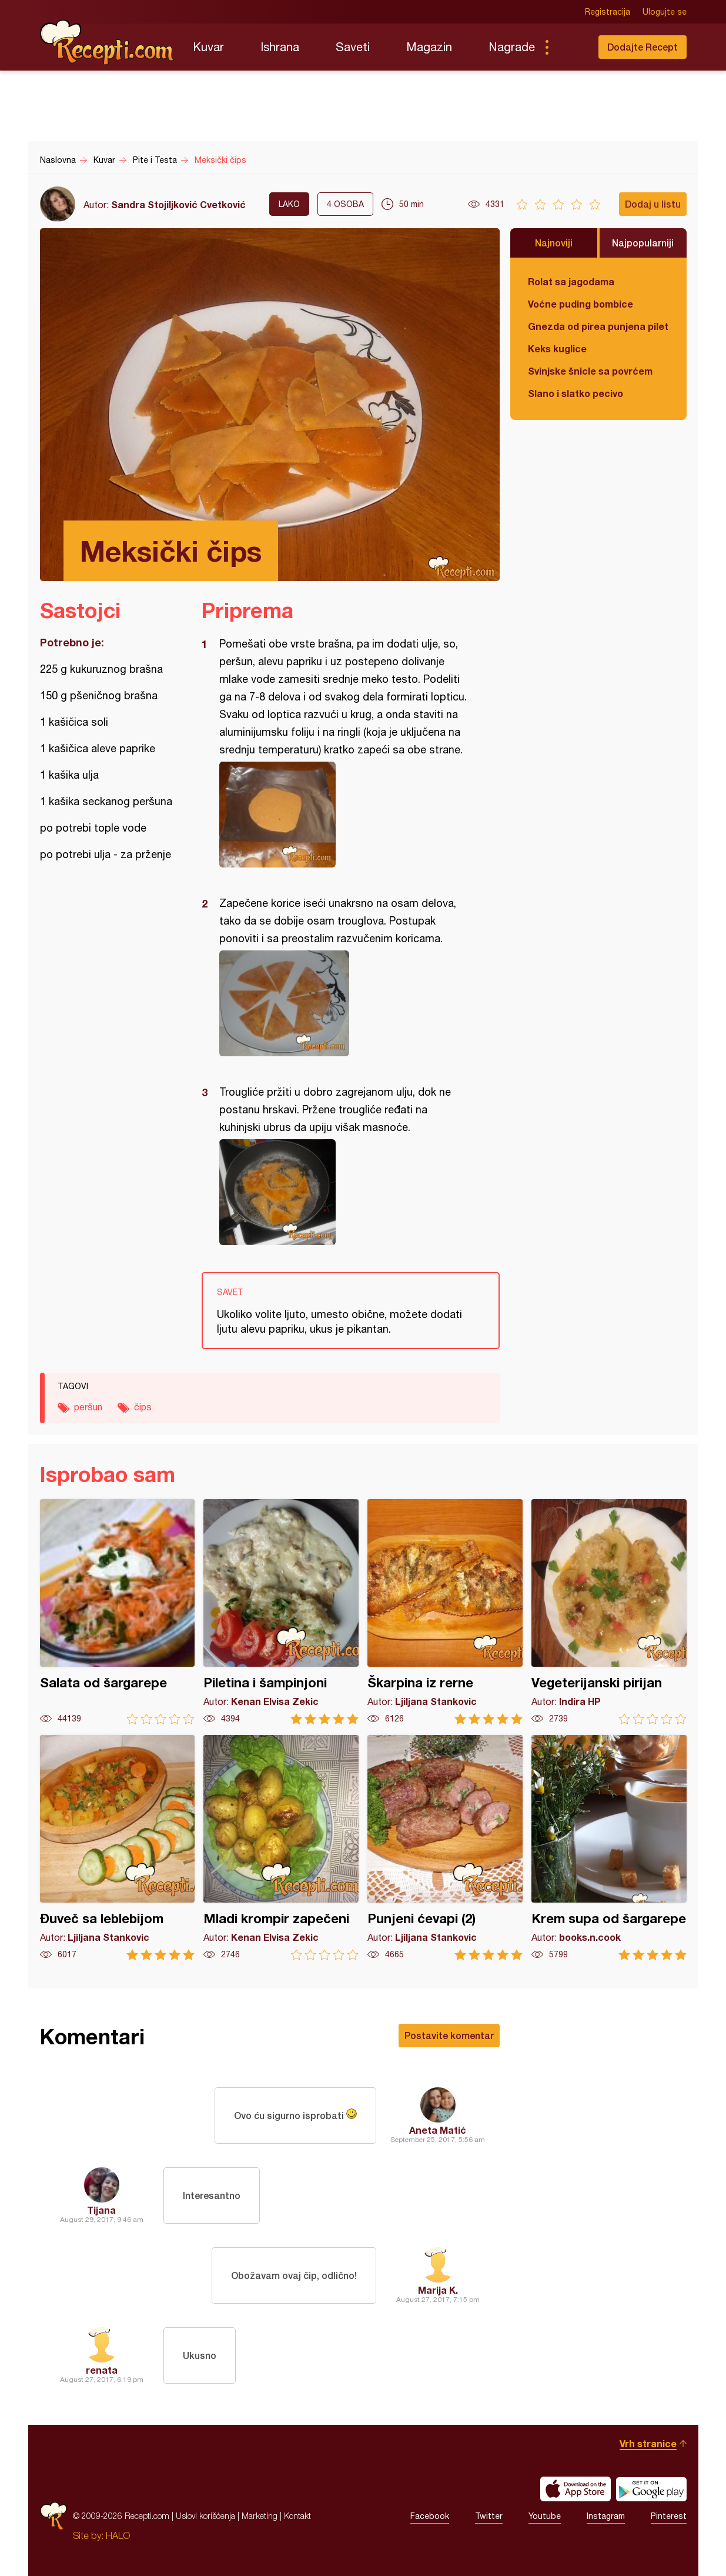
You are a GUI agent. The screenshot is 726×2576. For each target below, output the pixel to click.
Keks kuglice (557, 348)
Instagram (606, 2516)
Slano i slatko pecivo (575, 393)
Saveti (353, 47)
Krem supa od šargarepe (609, 1847)
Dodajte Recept (642, 46)
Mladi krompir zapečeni (281, 1847)
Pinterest (669, 2516)
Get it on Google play (651, 2489)
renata (102, 2369)
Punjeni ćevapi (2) (445, 1847)
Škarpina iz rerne (445, 1611)
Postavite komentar (449, 2035)
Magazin (429, 47)
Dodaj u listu (653, 203)
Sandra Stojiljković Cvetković (178, 204)
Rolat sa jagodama (571, 281)
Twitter (489, 2516)
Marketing (259, 2516)
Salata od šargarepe (117, 1611)
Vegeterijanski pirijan (609, 1611)
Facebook (429, 2516)
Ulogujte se (665, 11)
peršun (88, 1407)
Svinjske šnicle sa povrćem (590, 370)
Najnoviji (554, 242)
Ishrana (279, 47)
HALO (118, 2535)
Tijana (101, 2209)
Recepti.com (107, 42)
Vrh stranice (648, 2443)
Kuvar (208, 47)
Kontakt (297, 2516)
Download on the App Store (575, 2489)
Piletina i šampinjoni (281, 1611)
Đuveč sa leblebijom (117, 1847)
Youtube (544, 2516)
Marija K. (438, 2289)
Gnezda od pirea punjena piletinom (598, 326)
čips (143, 1407)
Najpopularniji (643, 242)
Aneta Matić (437, 2129)
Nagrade (512, 47)
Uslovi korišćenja (205, 2516)
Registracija (607, 11)
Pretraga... (570, 47)
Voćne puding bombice (580, 303)
